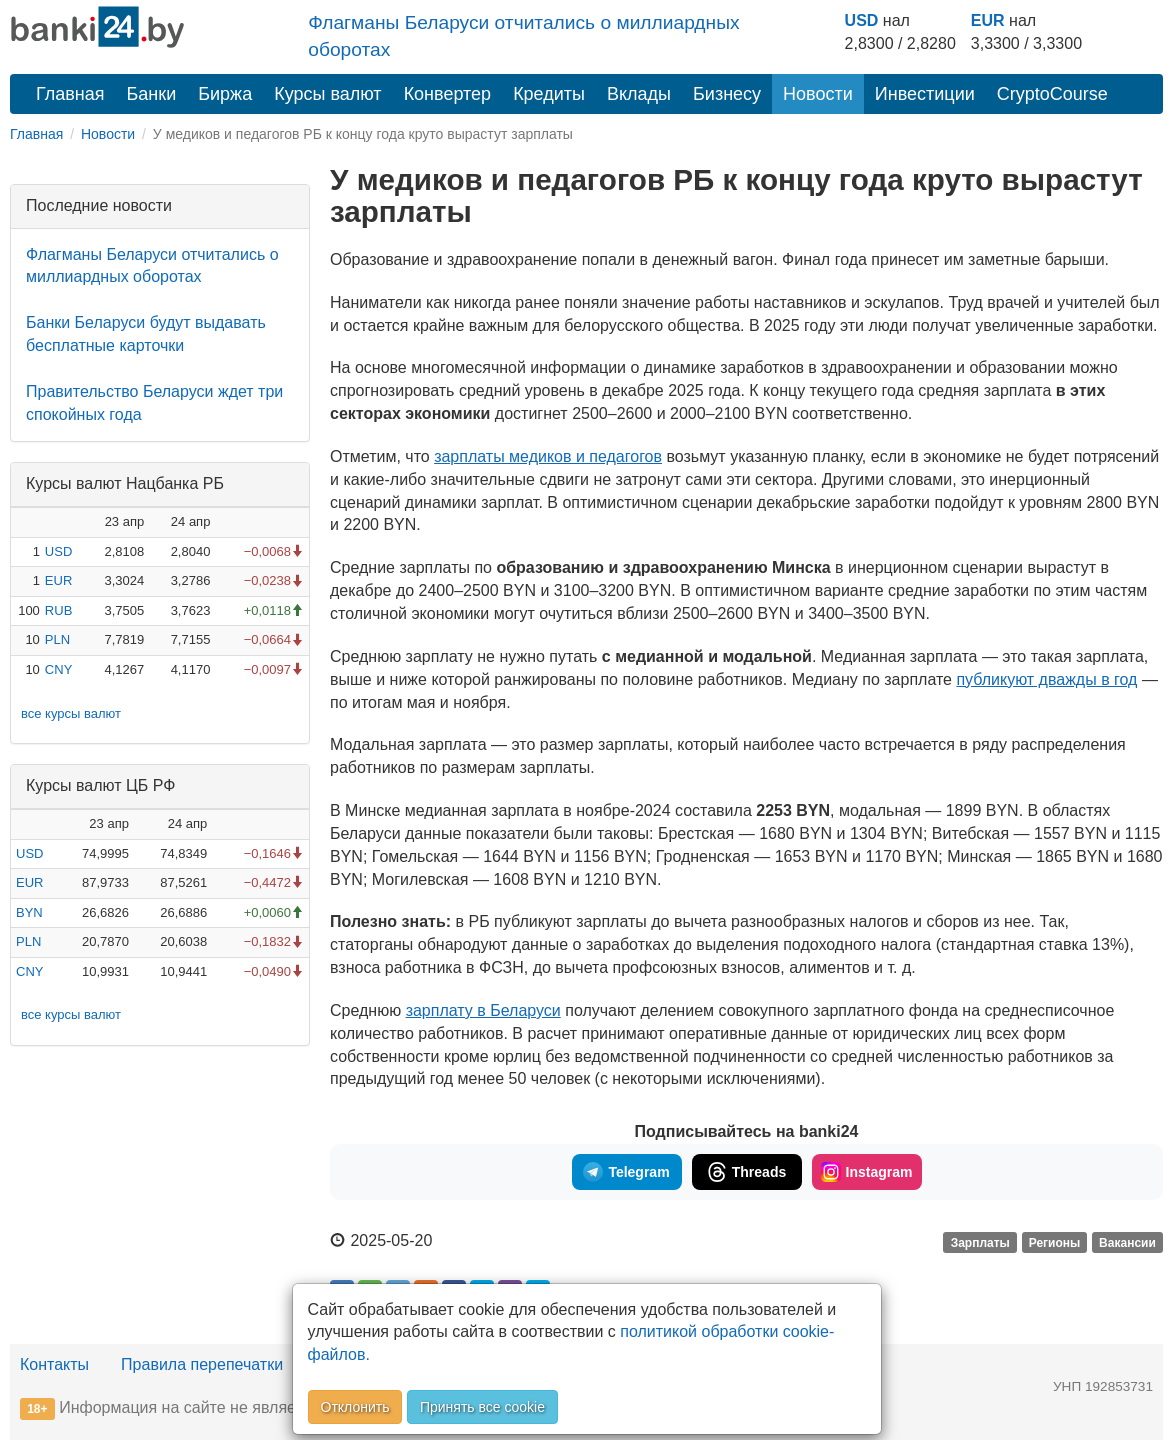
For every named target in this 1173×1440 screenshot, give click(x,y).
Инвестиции (925, 94)
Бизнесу (727, 94)
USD (862, 20)
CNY (58, 669)
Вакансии (1127, 1242)
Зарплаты (980, 1242)
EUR (988, 20)
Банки (152, 94)
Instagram (867, 1172)
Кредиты (549, 94)
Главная (70, 94)
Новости (818, 94)
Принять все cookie (482, 1407)
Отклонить (355, 1407)
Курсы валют (327, 94)
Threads (746, 1172)
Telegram (626, 1172)
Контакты (54, 1364)
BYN (29, 912)
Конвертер (448, 94)
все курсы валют (71, 713)
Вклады (639, 94)
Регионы (1055, 1242)
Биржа (225, 94)
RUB (58, 610)
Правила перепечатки (202, 1364)
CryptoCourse (1052, 94)
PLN (57, 639)
